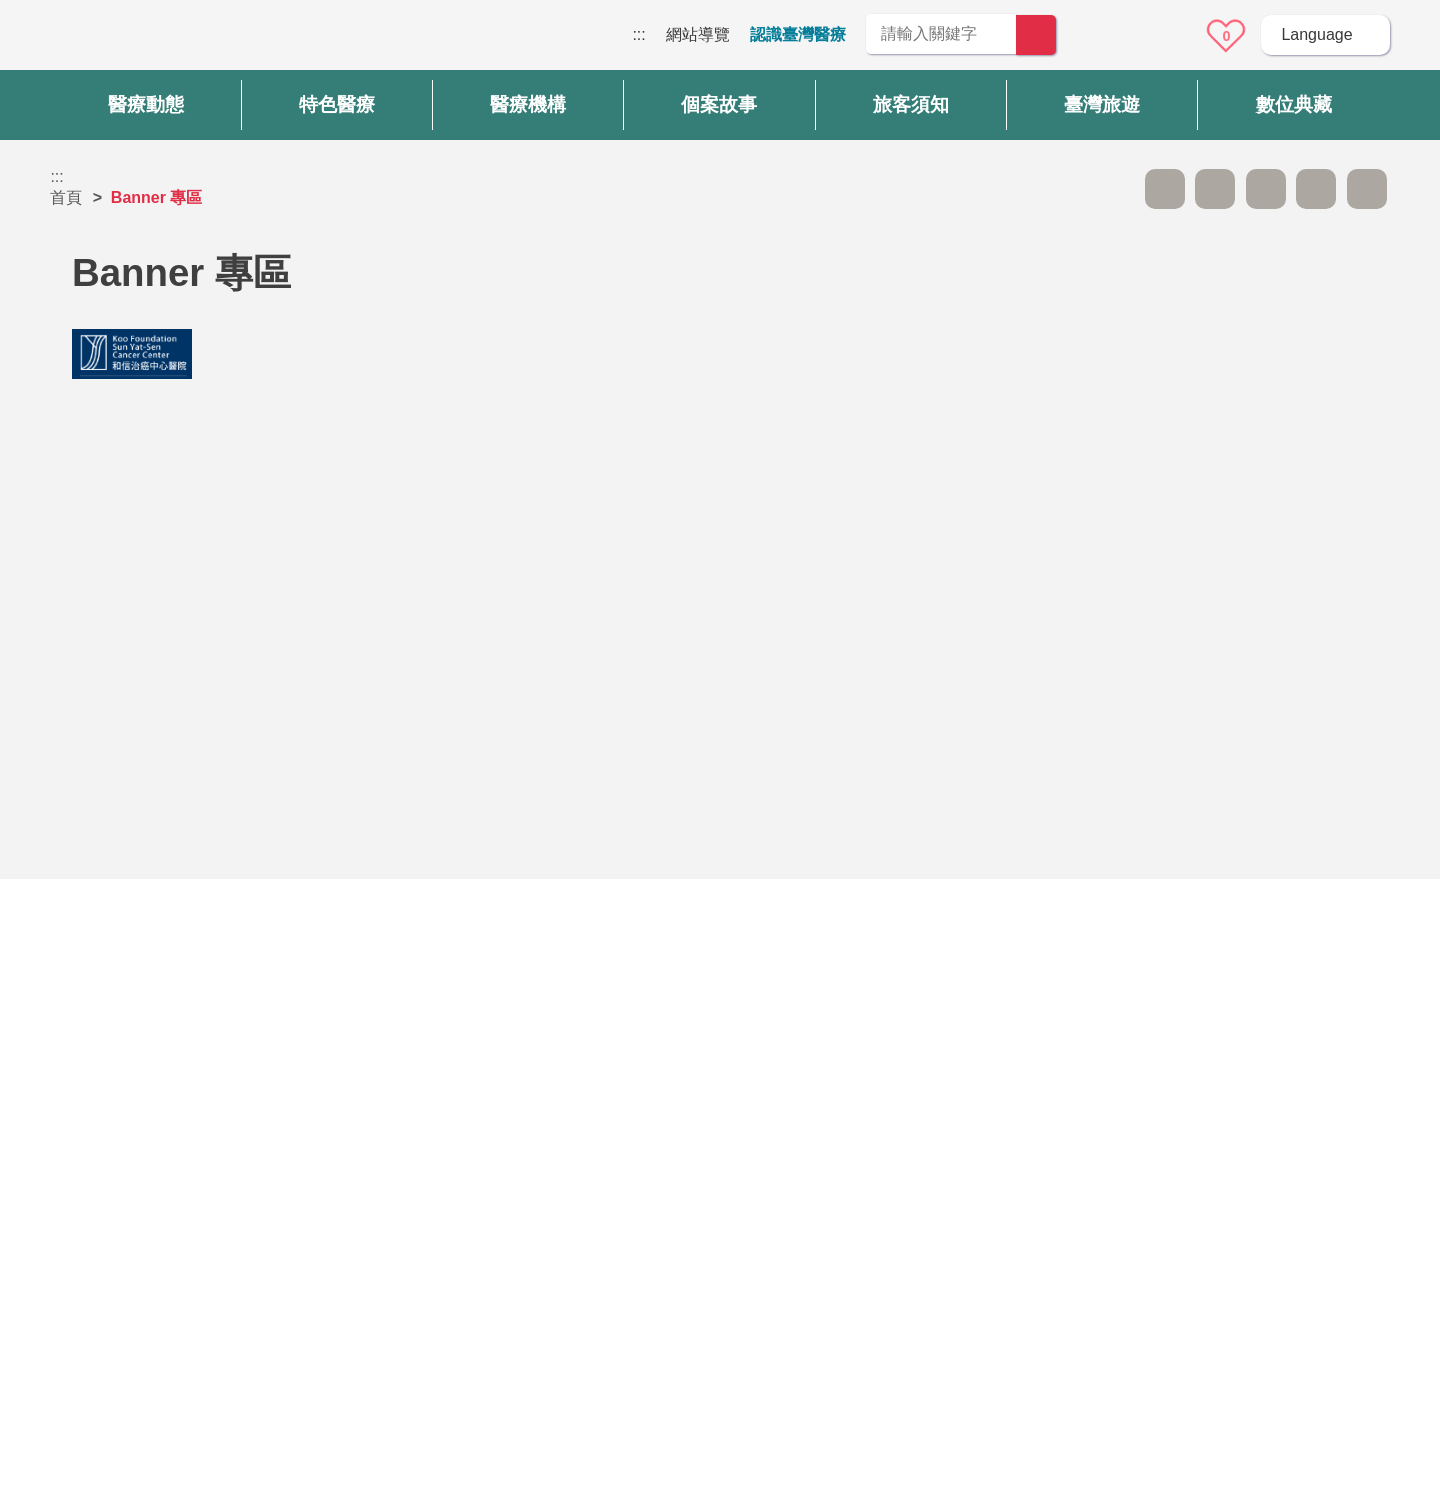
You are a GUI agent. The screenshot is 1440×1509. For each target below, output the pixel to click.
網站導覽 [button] (720, 1101)
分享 (1316, 189)
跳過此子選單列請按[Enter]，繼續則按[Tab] (1114, 189)
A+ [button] (1215, 189)
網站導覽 (698, 34)
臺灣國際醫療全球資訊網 (120, 40)
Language (1316, 34)
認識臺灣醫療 (798, 34)
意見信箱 (1171, 36)
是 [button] (810, 1014)
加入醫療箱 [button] (1367, 189)
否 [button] (901, 1014)
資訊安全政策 (1067, 1259)
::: (638, 34)
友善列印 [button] (1266, 189)
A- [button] (1165, 189)
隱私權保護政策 (1075, 1220)
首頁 (66, 197)
